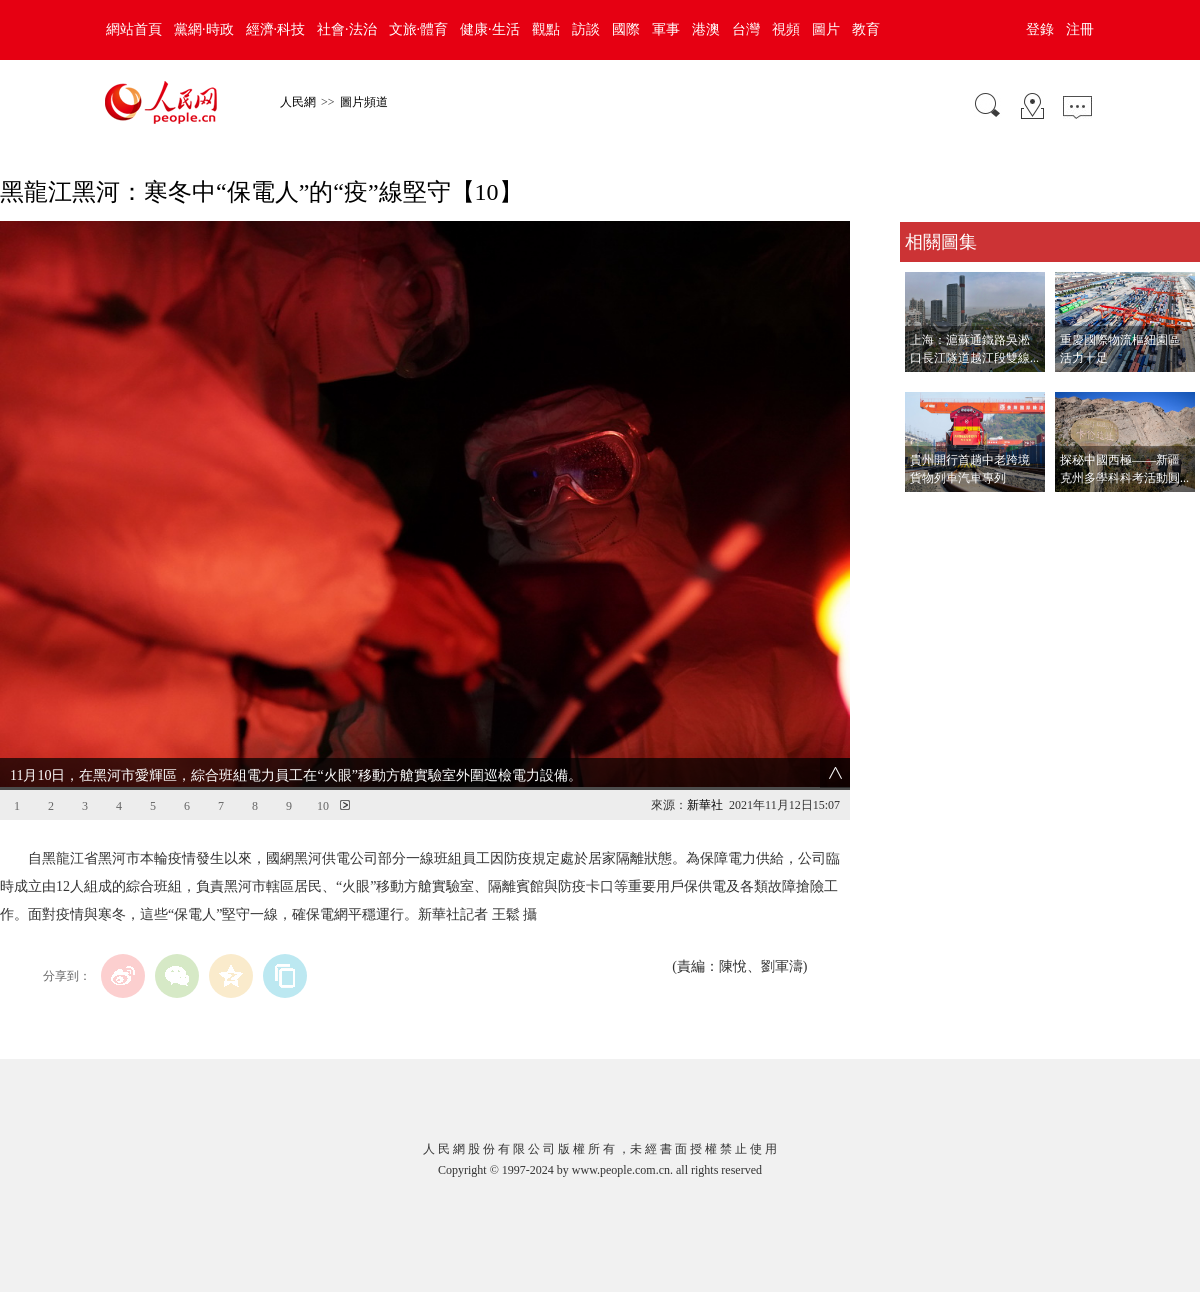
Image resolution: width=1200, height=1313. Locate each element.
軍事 (666, 29)
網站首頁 (134, 29)
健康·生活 (490, 29)
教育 (866, 29)
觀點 (546, 29)
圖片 (826, 29)
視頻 (786, 29)
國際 (626, 29)
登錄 (1040, 29)
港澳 (706, 29)
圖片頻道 (364, 102)
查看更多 (928, 512)
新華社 (705, 805)
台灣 (746, 29)
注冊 (1080, 29)
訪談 (586, 29)
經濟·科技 (276, 29)
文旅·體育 (419, 29)
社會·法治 (347, 29)
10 (323, 806)
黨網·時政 (204, 29)
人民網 (298, 102)
